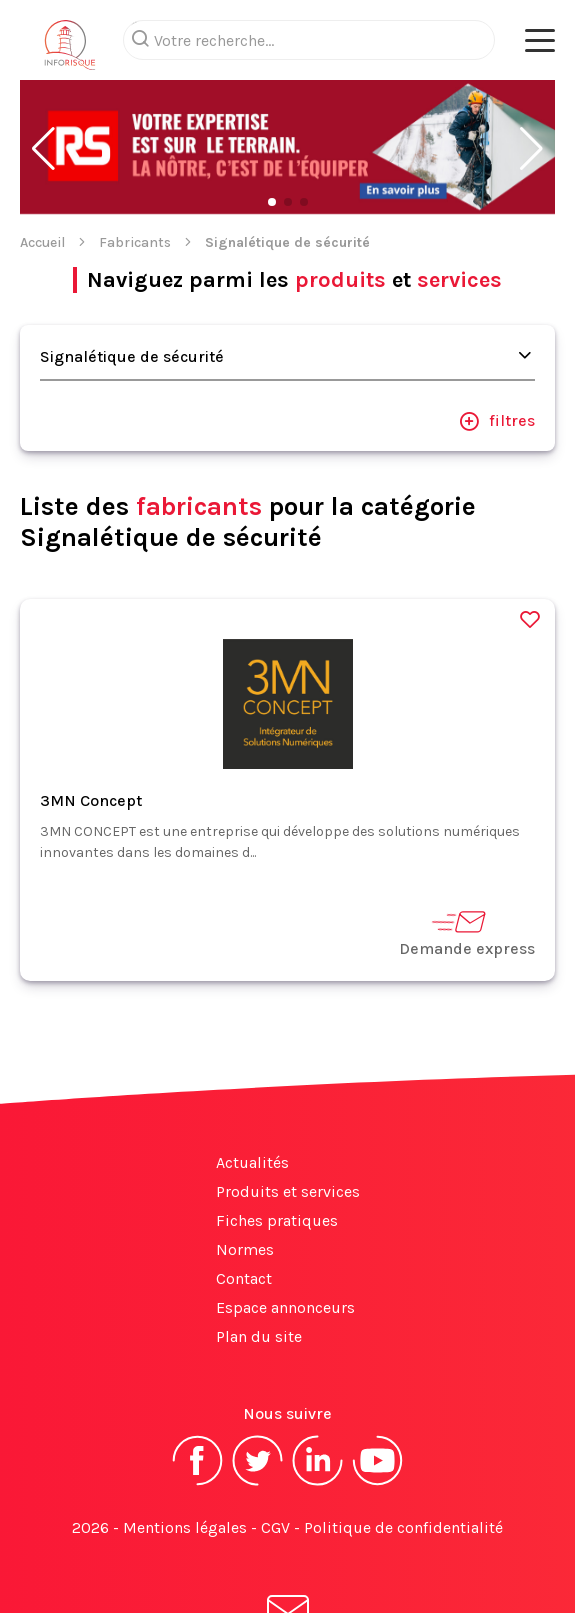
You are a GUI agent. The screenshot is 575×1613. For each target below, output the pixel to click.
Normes (245, 1169)
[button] (43, 69)
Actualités (252, 1082)
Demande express (467, 852)
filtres (497, 341)
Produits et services (288, 1111)
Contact (244, 1198)
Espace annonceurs (285, 1227)
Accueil (42, 162)
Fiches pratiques (277, 1140)
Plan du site (259, 1256)
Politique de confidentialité (403, 1447)
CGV (275, 1447)
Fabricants (135, 162)
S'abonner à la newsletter (288, 1551)
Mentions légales (185, 1447)
